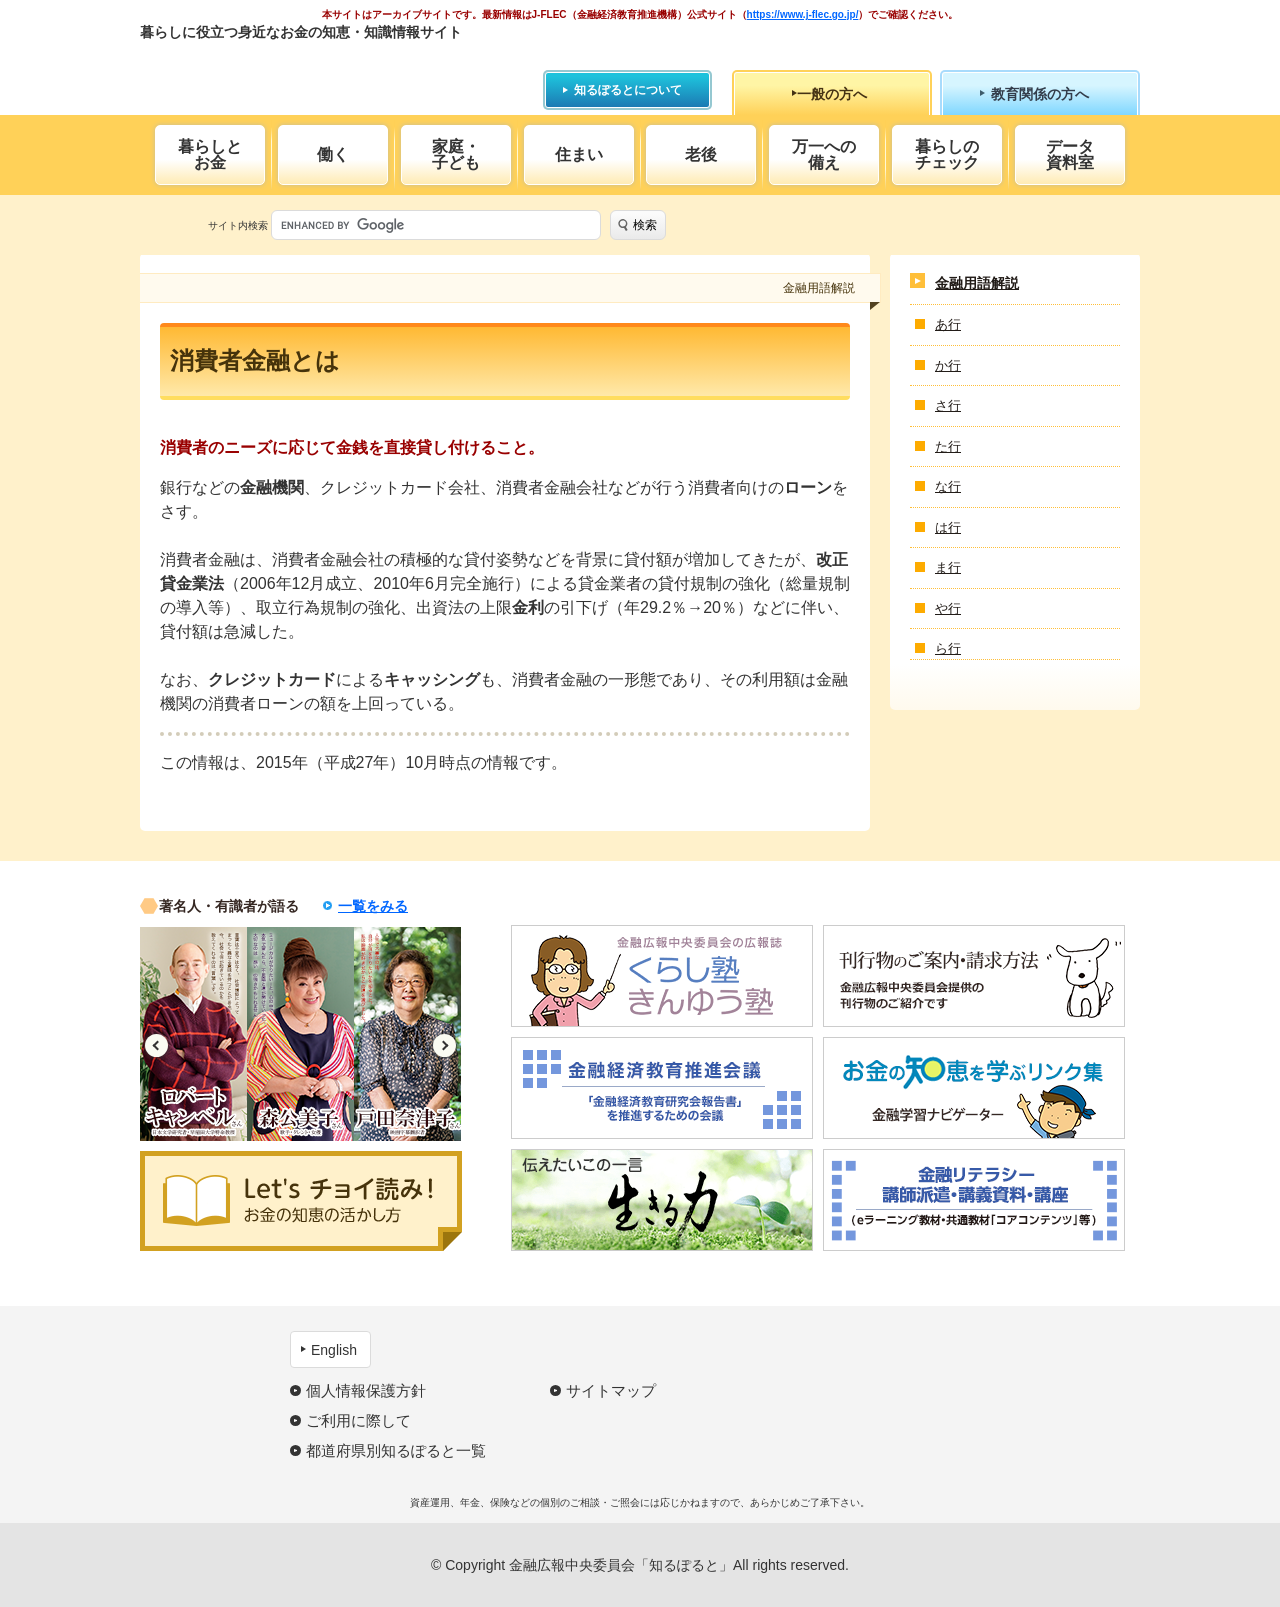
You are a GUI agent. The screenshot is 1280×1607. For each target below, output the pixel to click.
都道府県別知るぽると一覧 (396, 1450)
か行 (948, 365)
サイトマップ (611, 1390)
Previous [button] (156, 1045)
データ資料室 (1070, 154)
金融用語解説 (977, 283)
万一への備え (824, 154)
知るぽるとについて (628, 90)
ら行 (948, 648)
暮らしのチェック (947, 154)
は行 (948, 527)
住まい (579, 154)
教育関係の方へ (1040, 94)
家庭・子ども (456, 154)
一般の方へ (832, 94)
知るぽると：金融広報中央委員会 (323, 67)
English (334, 1350)
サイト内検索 (238, 225)
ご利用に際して (358, 1420)
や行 (948, 608)
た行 (948, 446)
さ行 (948, 405)
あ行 (948, 324)
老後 (701, 154)
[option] (193, 1034)
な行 (948, 486)
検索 (645, 225)
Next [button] (444, 1045)
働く (333, 154)
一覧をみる (373, 906)
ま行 (948, 567)
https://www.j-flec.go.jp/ (803, 14)
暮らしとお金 (210, 154)
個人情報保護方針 (366, 1390)
